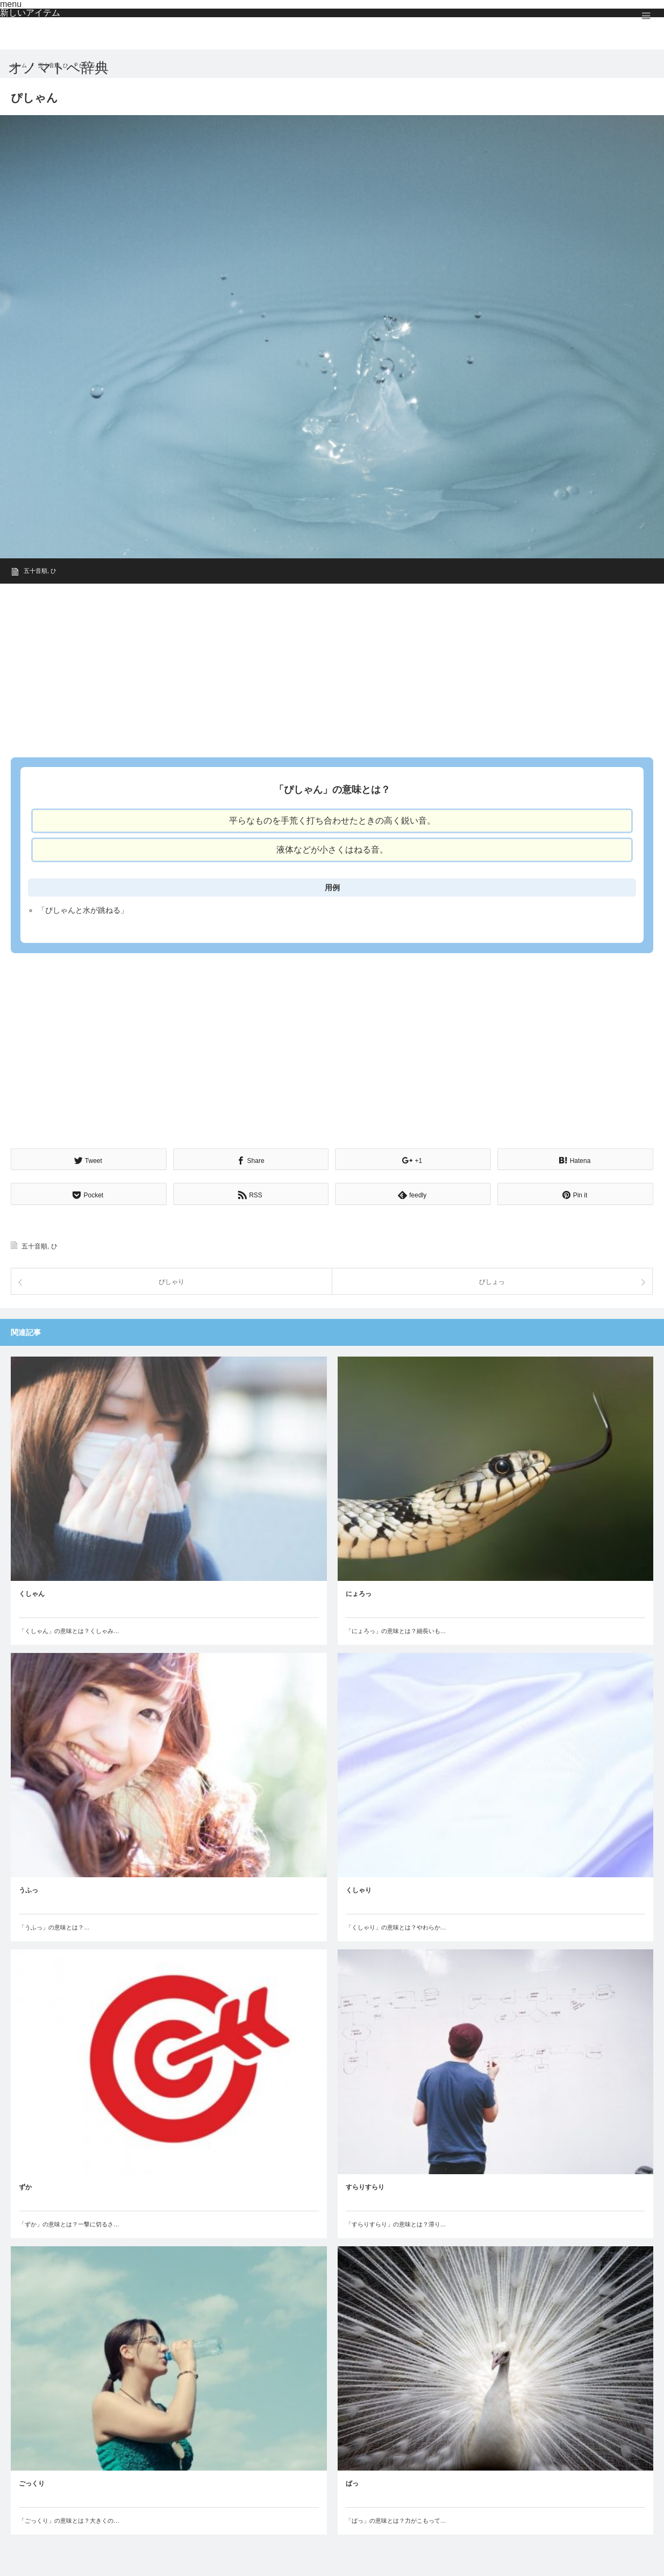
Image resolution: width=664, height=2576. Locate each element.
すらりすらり (365, 2185)
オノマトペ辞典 (58, 68)
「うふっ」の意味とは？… (54, 1926)
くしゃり (359, 1889)
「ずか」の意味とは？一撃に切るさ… (69, 2222)
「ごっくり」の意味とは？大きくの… (69, 2519)
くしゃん (32, 1592)
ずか (25, 2185)
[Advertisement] (332, 667)
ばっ (352, 2482)
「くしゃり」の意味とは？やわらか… (396, 1926)
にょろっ (359, 1592)
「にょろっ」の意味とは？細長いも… (396, 1630)
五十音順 (35, 570)
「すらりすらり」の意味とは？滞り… (396, 2222)
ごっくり (32, 2482)
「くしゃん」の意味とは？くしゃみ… (69, 1630)
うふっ (28, 1889)
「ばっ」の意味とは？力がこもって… (396, 2519)
